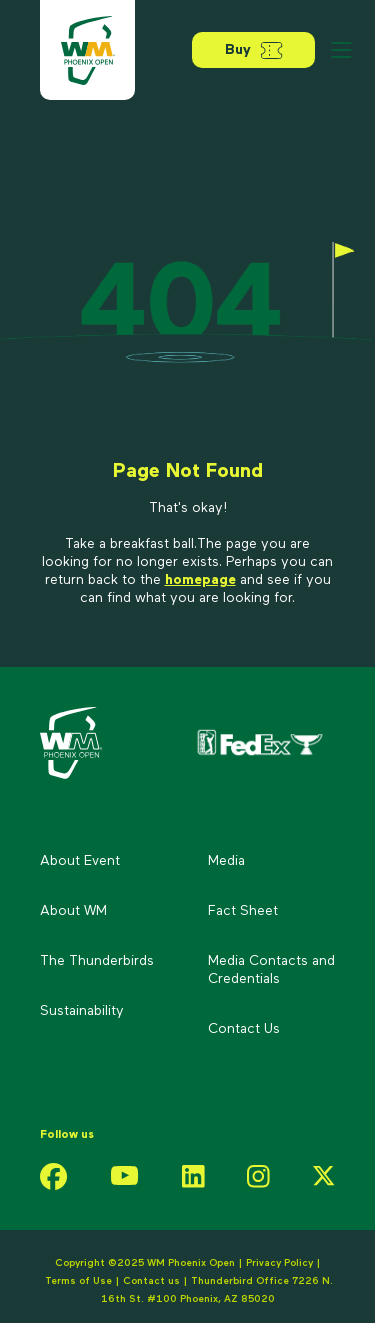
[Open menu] (341, 50)
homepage (200, 580)
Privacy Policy (279, 1263)
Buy (254, 50)
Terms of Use (78, 1281)
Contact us (153, 1281)
